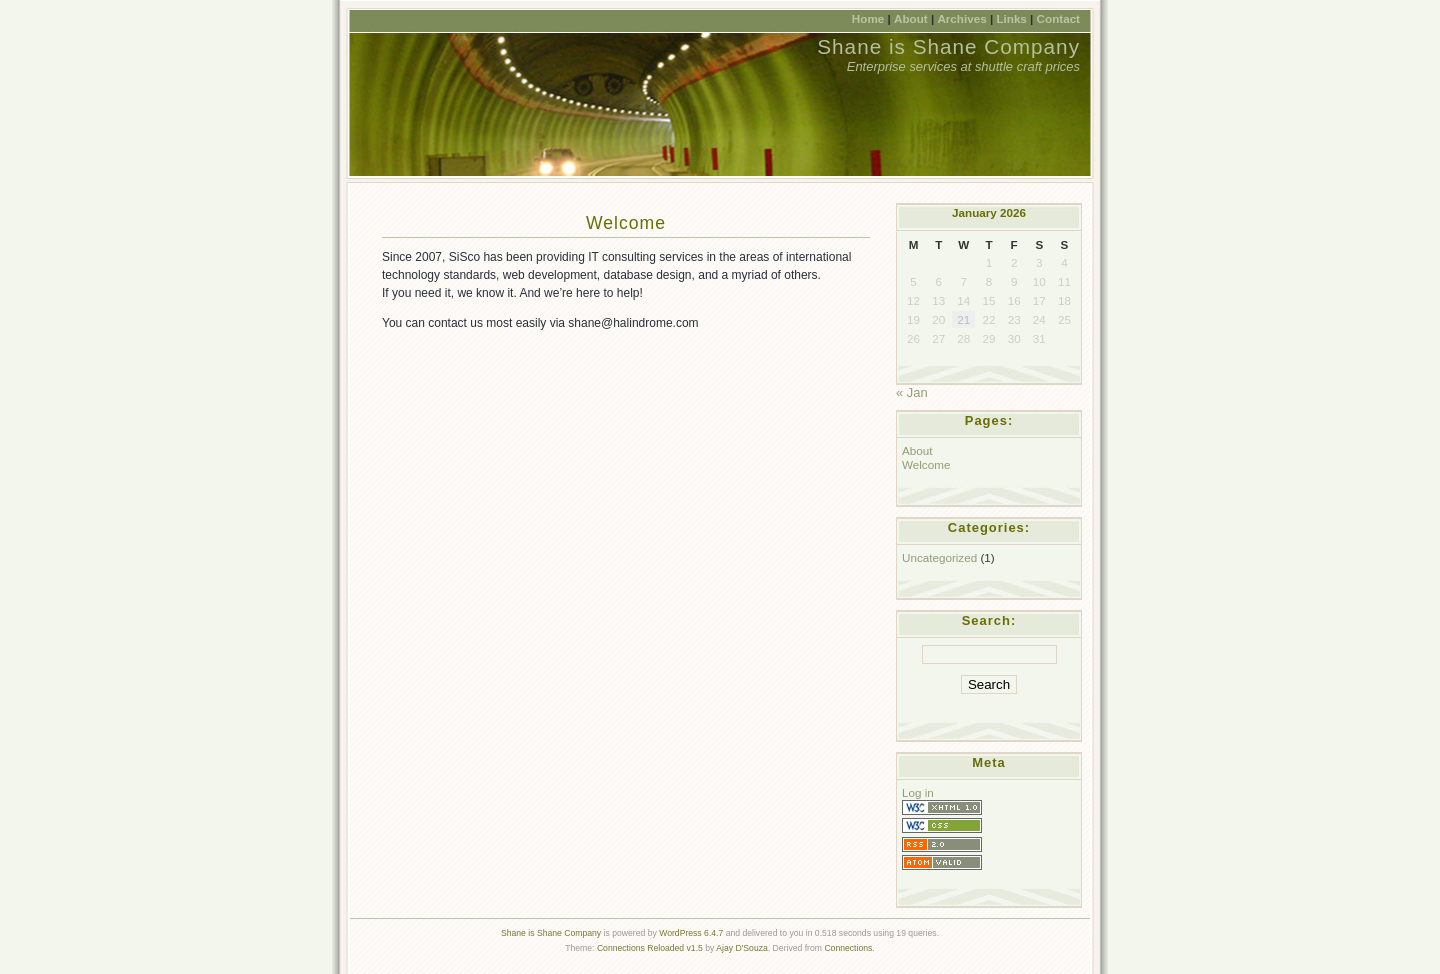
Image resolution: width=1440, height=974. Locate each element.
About (911, 18)
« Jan (912, 392)
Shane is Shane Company (948, 46)
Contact (1058, 18)
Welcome (626, 223)
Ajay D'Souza (742, 948)
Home (868, 18)
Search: (989, 620)
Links (1011, 18)
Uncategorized (939, 557)
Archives (961, 18)
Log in (918, 792)
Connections (848, 948)
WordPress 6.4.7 (691, 933)
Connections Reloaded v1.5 (650, 948)
